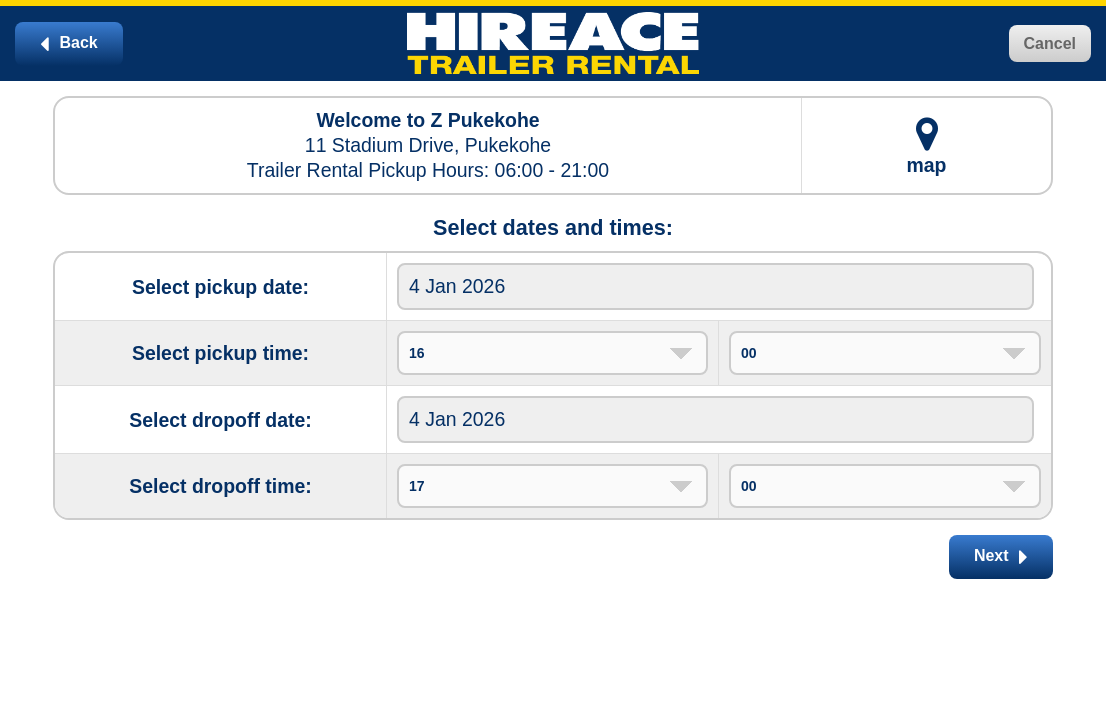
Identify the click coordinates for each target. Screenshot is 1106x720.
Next (1001, 557)
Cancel (1050, 43)
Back (69, 44)
